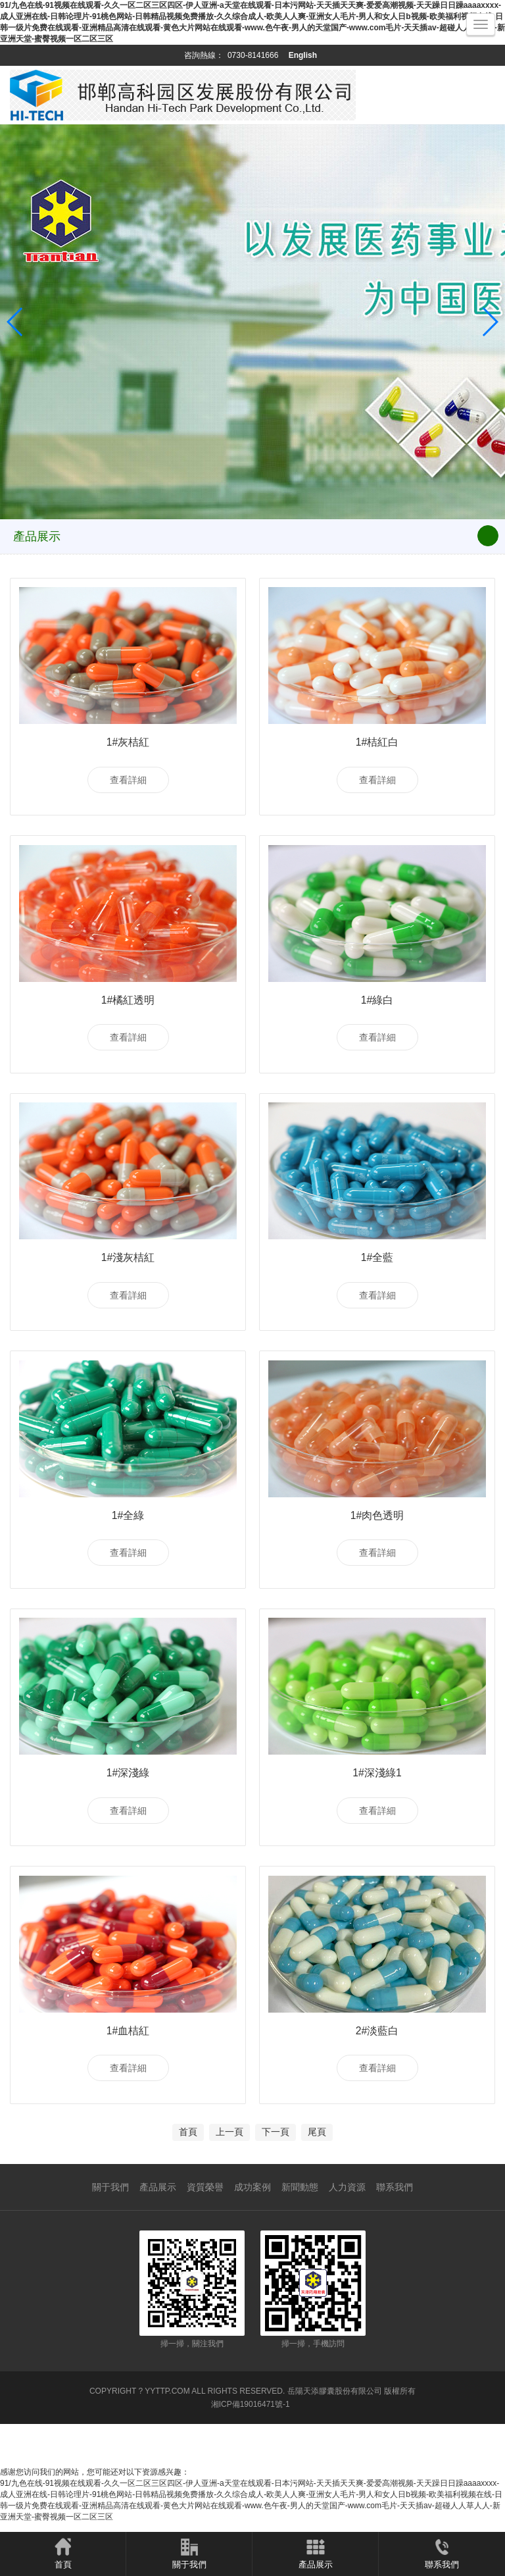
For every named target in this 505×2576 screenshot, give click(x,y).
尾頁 (317, 2185)
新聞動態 (299, 2240)
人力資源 (347, 2240)
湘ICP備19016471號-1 (250, 2457)
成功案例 (252, 2240)
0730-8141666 (253, 55)
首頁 (188, 2185)
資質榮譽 (205, 2240)
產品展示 (157, 2240)
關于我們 (110, 2240)
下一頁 (275, 2185)
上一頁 (229, 2185)
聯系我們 (394, 2240)
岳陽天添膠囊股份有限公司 (334, 2444)
